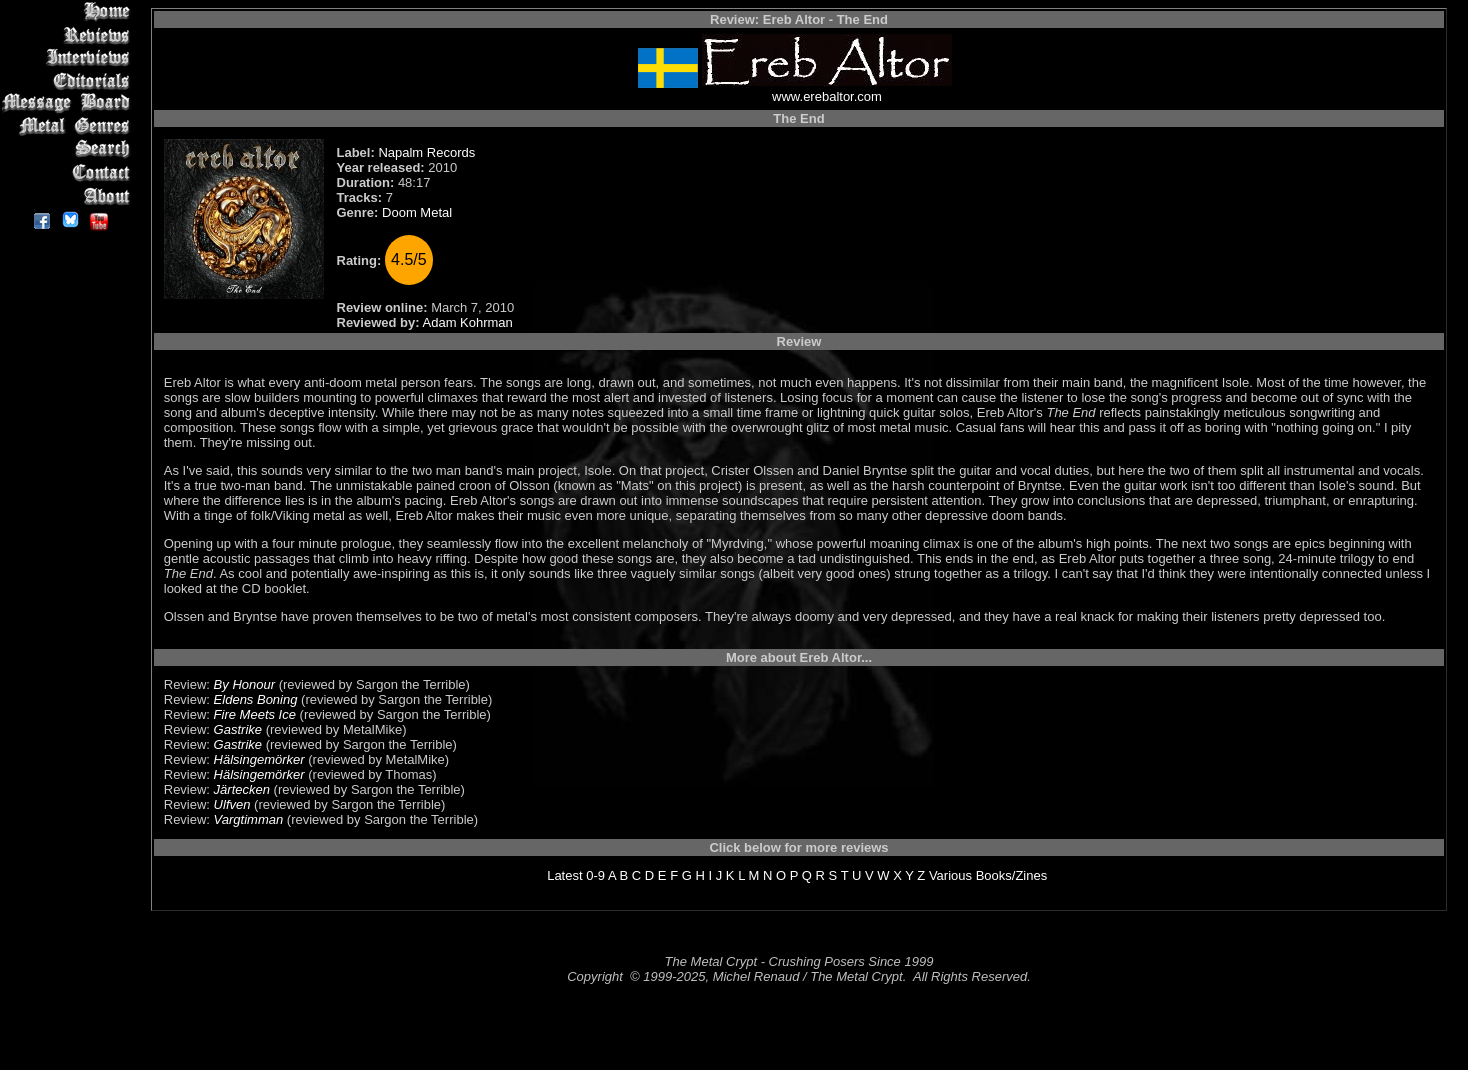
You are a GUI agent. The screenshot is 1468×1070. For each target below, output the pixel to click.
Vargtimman (249, 819)
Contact (69, 172)
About (69, 195)
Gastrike (238, 729)
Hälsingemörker (259, 759)
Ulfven (232, 804)
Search (69, 149)
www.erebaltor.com (827, 96)
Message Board (69, 103)
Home (69, 11)
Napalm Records (426, 152)
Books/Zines (1012, 875)
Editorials (69, 80)
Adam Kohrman (468, 322)
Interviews (69, 57)
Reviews (69, 34)
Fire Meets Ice (255, 714)
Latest (564, 875)
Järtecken (242, 789)
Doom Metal (417, 212)
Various (950, 875)
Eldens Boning (256, 699)
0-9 (595, 875)
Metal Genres (69, 126)
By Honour (244, 684)
